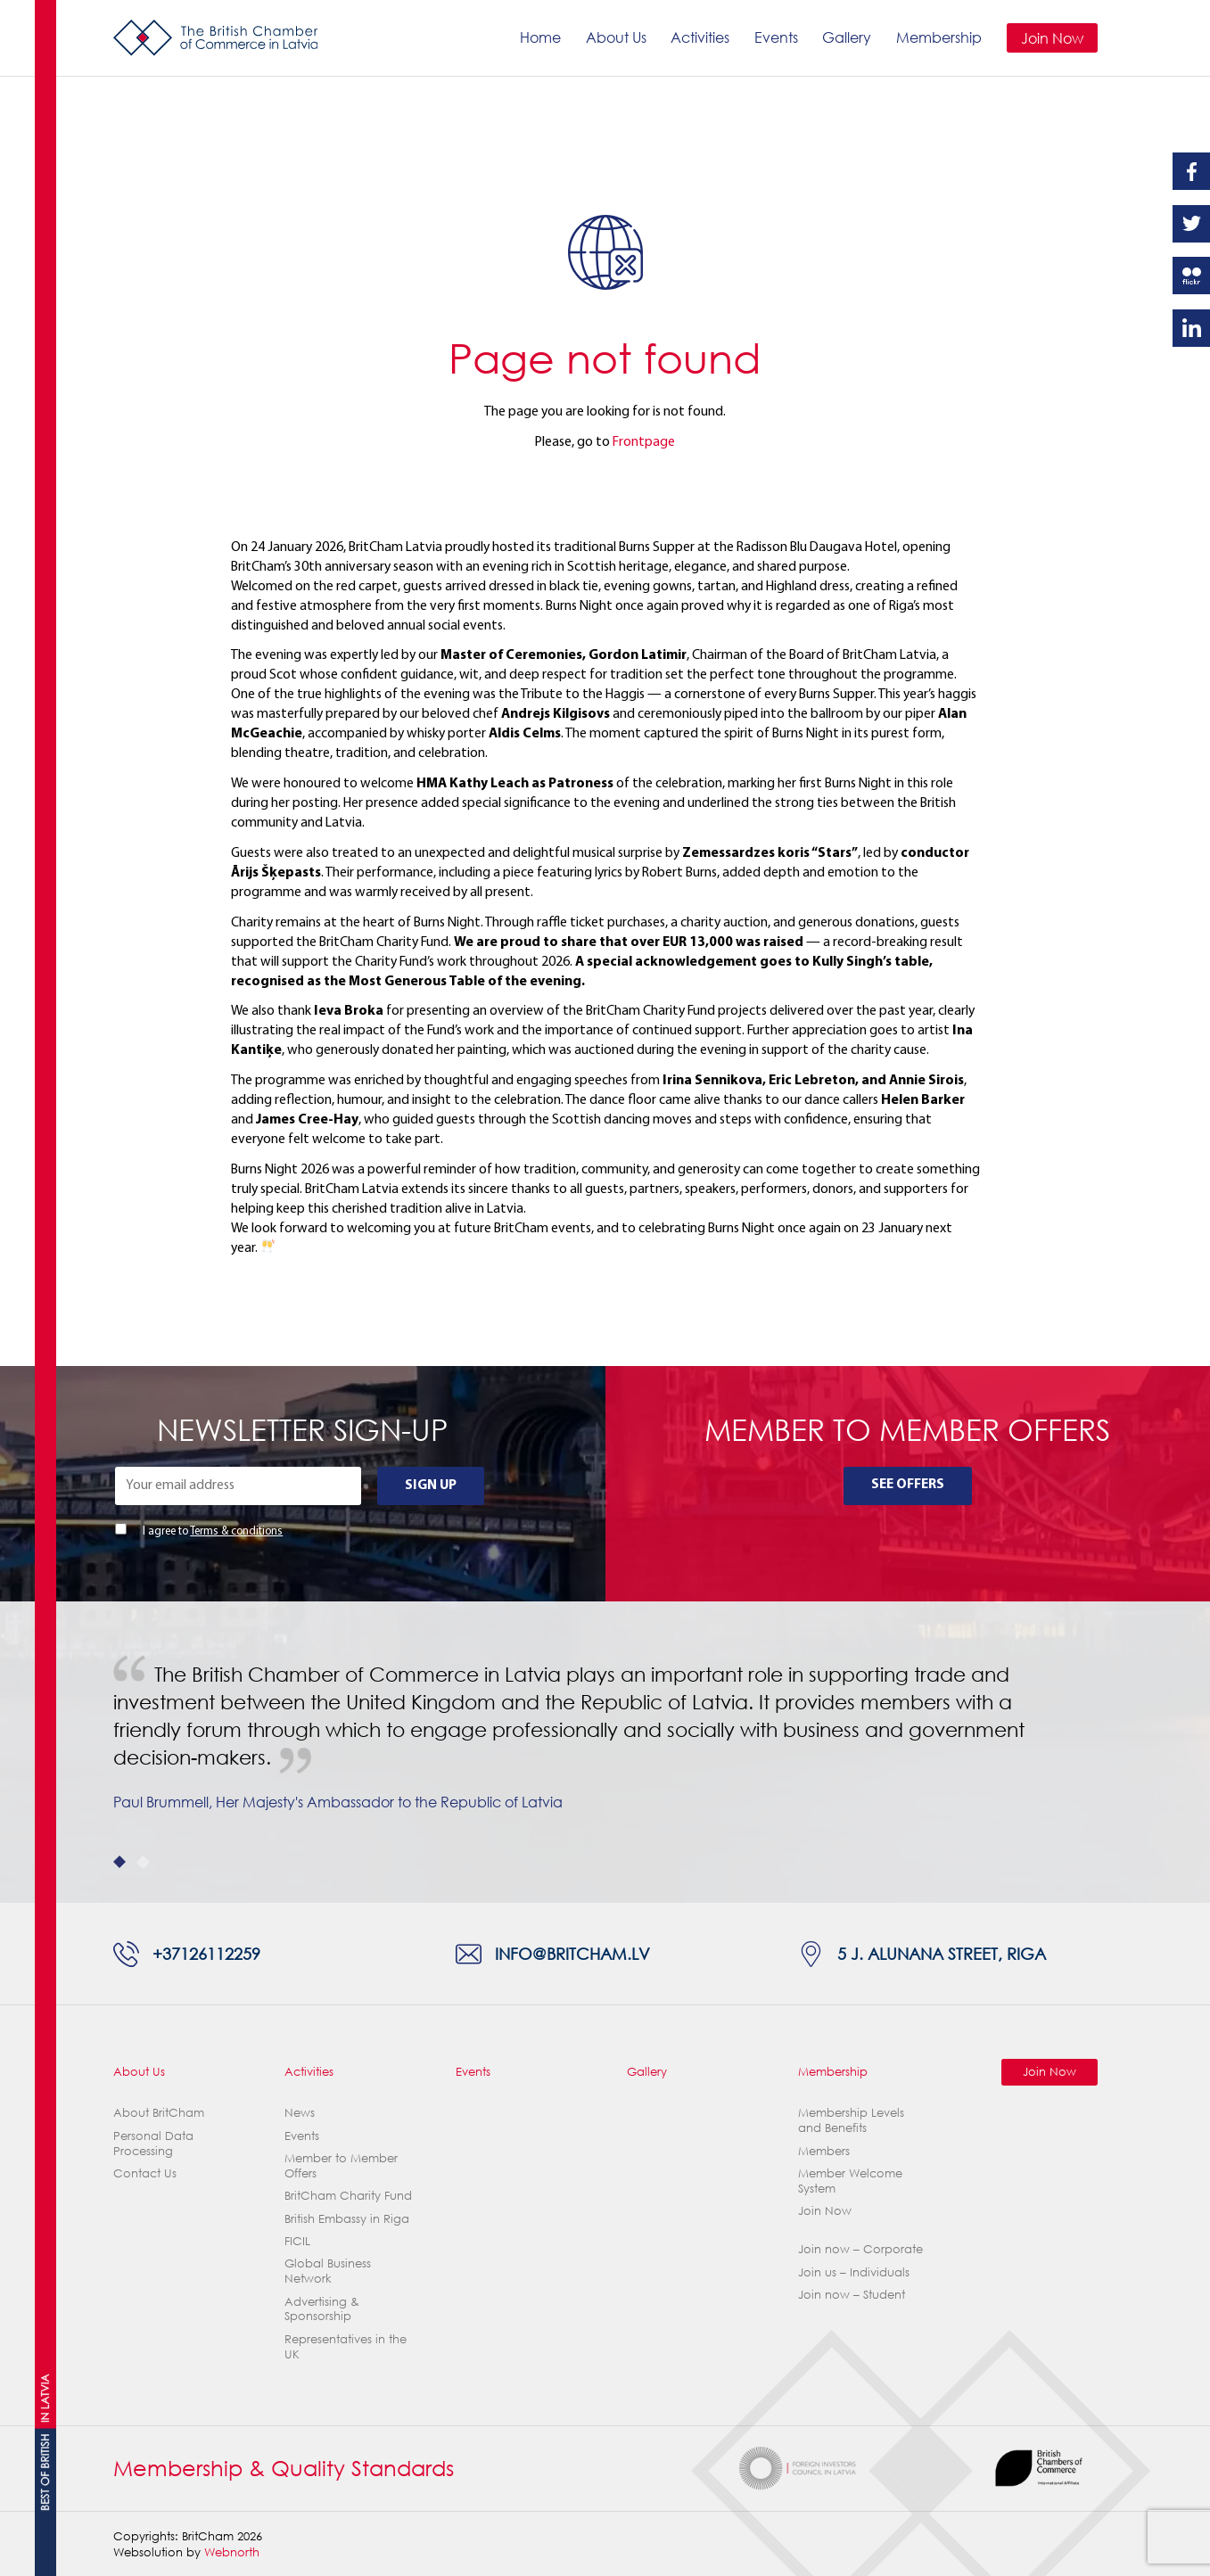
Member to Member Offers (341, 2165)
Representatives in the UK (345, 2346)
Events (776, 37)
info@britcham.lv (572, 1953)
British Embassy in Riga (346, 2218)
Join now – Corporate (860, 2249)
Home (540, 37)
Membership (939, 37)
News (299, 2112)
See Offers (907, 1484)
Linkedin (1191, 328)
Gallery (846, 37)
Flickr (1191, 275)
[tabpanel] (605, 1752)
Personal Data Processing (153, 2143)
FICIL (297, 2241)
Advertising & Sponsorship (321, 2309)
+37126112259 (206, 1953)
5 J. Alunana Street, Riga (941, 1953)
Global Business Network (327, 2270)
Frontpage (644, 442)
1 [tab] (120, 1862)
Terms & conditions (236, 1531)
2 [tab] (143, 1862)
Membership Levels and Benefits (851, 2120)
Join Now (1052, 37)
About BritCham (158, 2112)
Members (824, 2151)
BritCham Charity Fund (348, 2195)
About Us (616, 37)
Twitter (1191, 224)
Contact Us (145, 2173)
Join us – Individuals (854, 2272)
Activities (700, 37)
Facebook (1191, 171)
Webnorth (231, 2552)
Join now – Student (851, 2294)
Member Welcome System (850, 2180)
